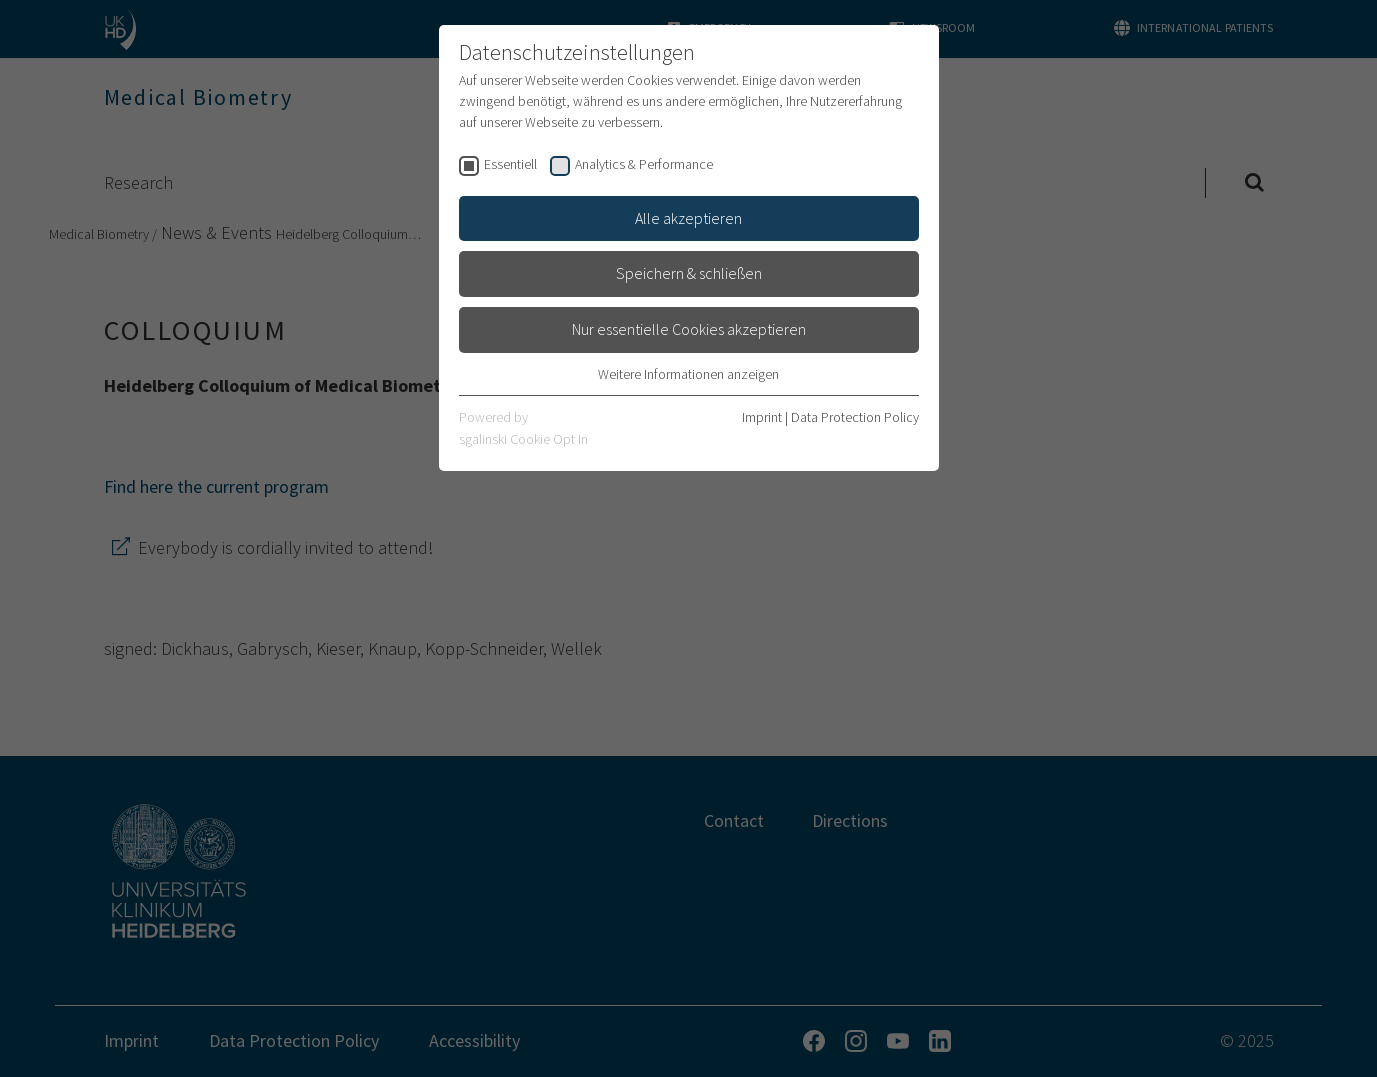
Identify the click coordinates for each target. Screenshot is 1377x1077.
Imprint (762, 417)
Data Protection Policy (855, 417)
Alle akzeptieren (688, 218)
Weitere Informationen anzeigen (688, 374)
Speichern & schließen (689, 273)
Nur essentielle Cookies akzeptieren (689, 329)
